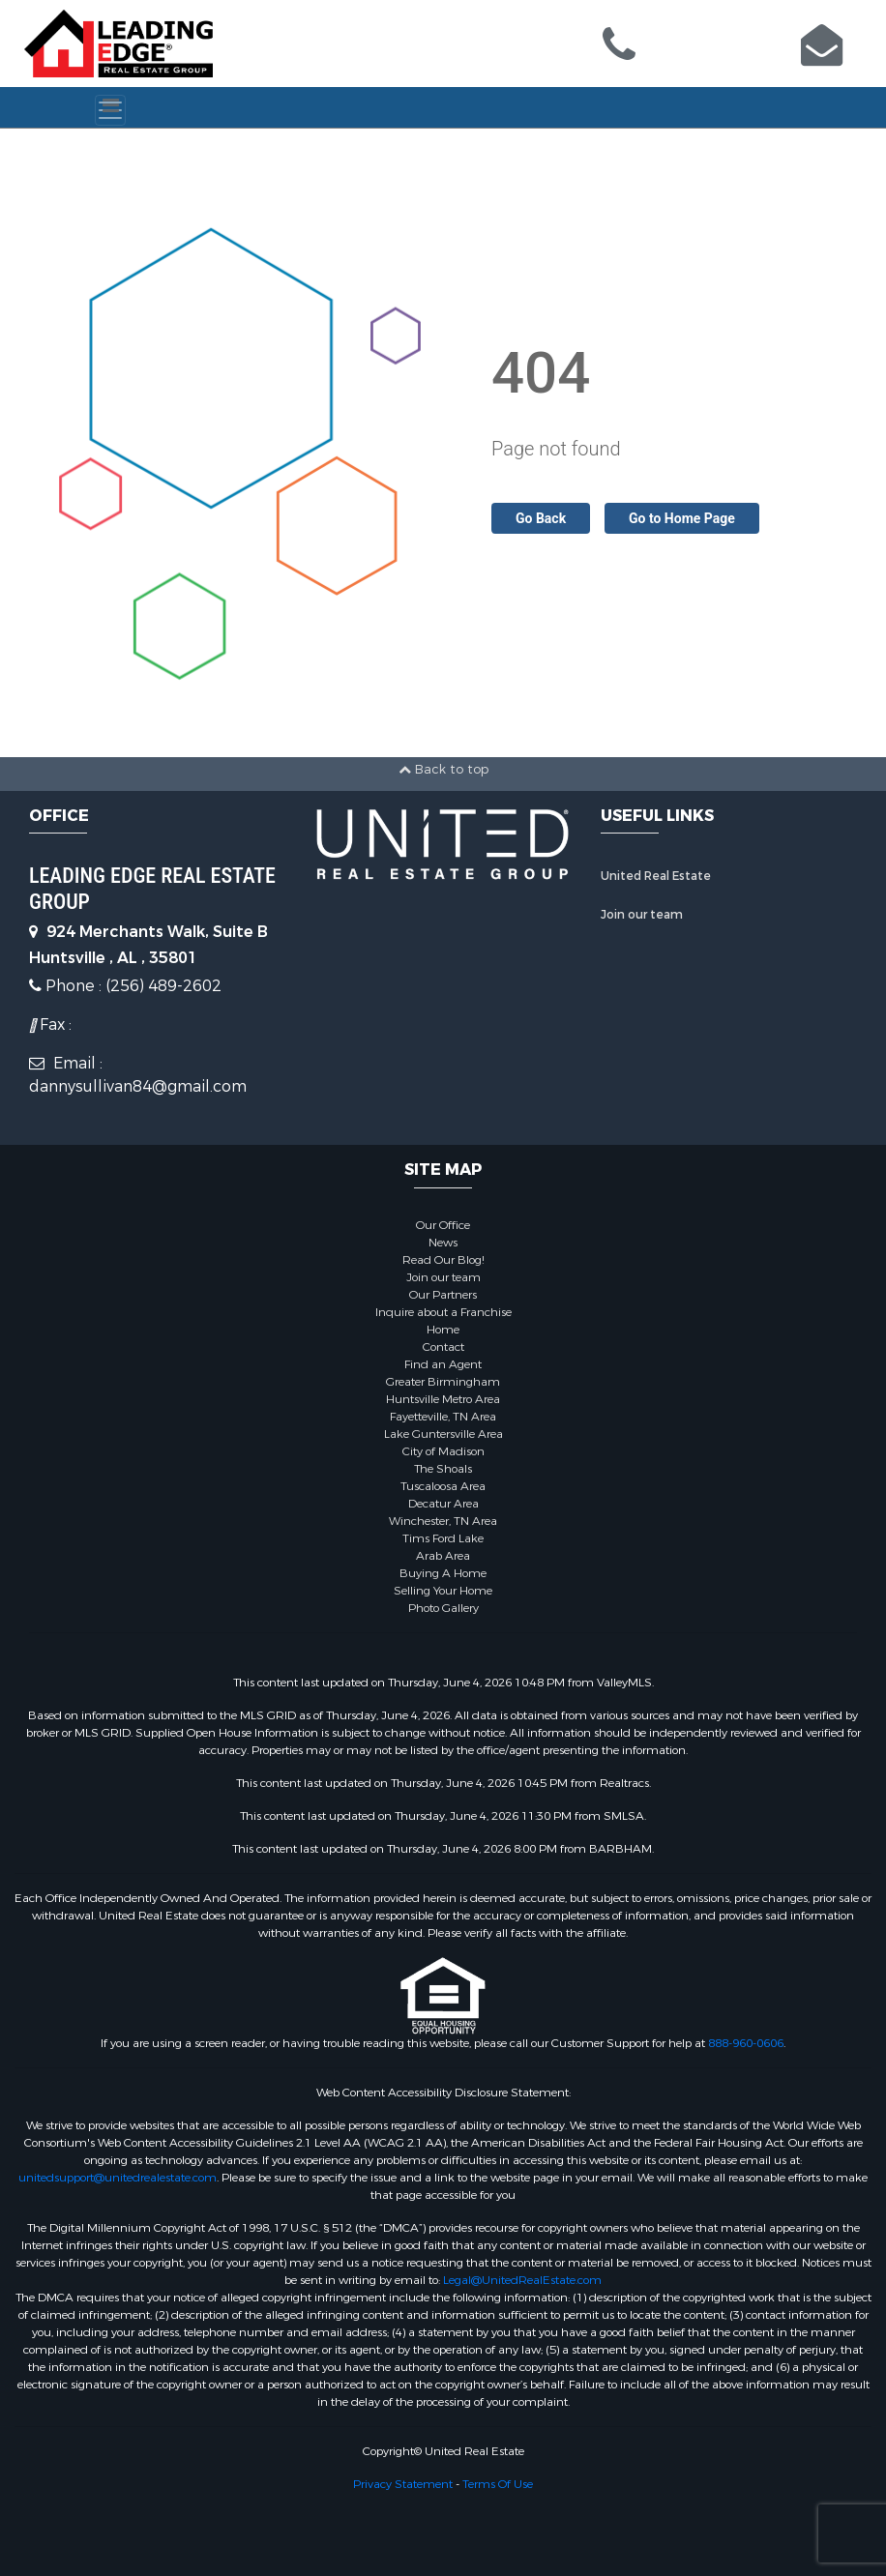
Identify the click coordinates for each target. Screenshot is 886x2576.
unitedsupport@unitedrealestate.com (117, 2177)
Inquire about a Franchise (443, 1312)
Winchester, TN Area (443, 1521)
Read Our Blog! (443, 1260)
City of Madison (443, 1451)
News (443, 1242)
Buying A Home (443, 1573)
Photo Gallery (443, 1608)
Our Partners (443, 1295)
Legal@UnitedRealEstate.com (522, 2280)
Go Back (541, 518)
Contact (443, 1347)
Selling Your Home (443, 1590)
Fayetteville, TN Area (443, 1416)
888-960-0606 (745, 2043)
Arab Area (443, 1556)
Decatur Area (443, 1503)
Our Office (443, 1225)
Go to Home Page (682, 518)
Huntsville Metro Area (443, 1399)
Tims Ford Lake (443, 1538)
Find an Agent (443, 1364)
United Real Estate (656, 876)
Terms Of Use (497, 2484)
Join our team (642, 914)
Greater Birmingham (443, 1382)
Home (443, 1329)
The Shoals (443, 1469)
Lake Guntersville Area (443, 1434)
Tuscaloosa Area (443, 1486)
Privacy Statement (403, 2484)
